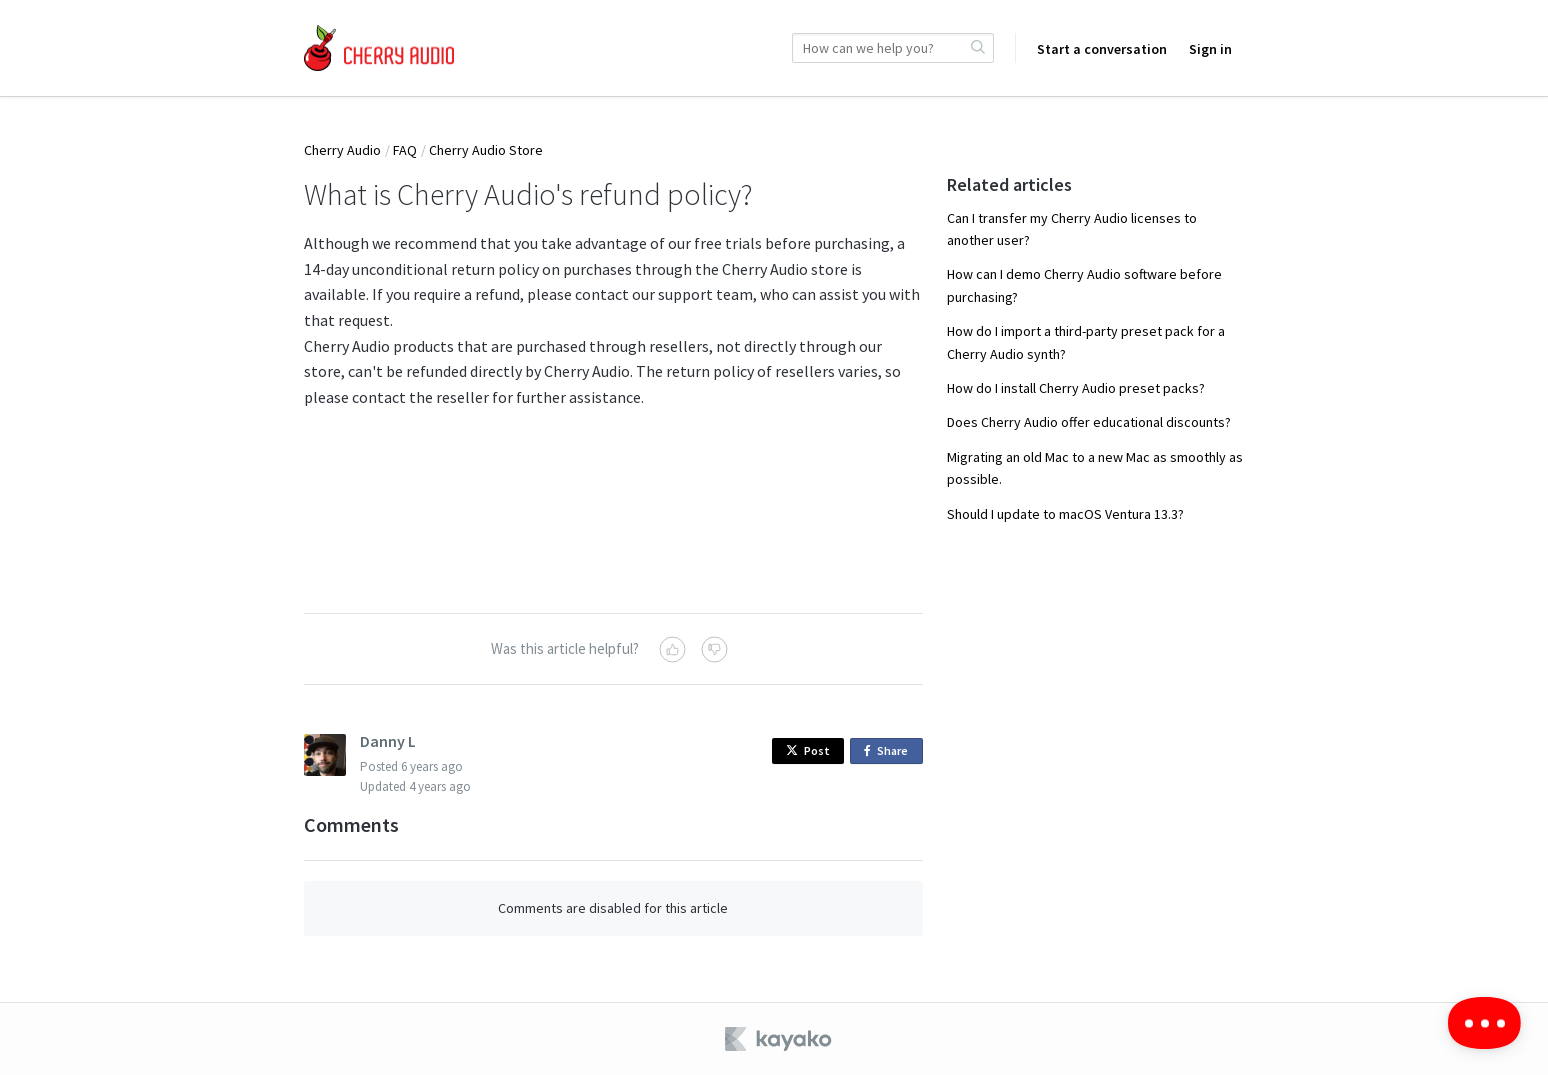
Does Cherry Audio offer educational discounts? (1089, 422)
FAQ (405, 150)
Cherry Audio (342, 150)
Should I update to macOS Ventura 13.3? (1065, 514)
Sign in (1210, 49)
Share (889, 751)
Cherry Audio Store (486, 150)
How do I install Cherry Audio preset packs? (1076, 388)
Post (808, 750)
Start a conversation (1102, 49)
